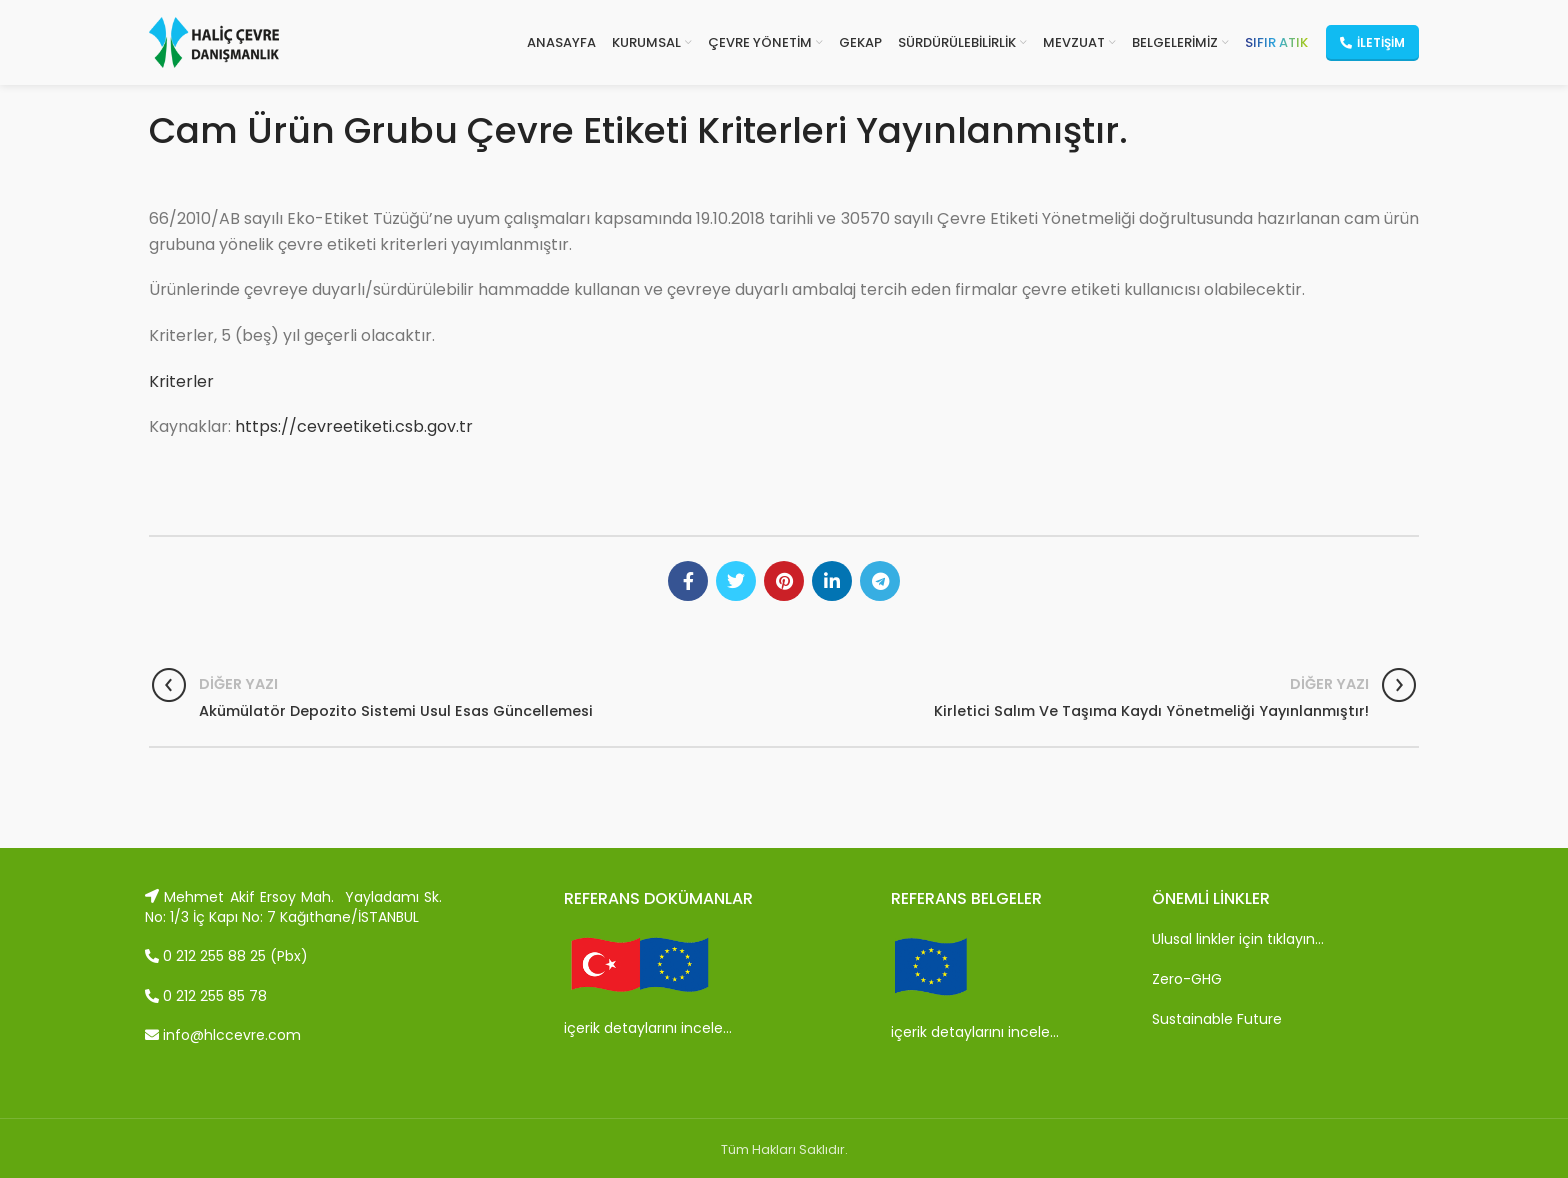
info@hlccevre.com (223, 1035)
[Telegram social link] (880, 581)
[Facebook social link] (688, 581)
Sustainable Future (1217, 1019)
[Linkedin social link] (832, 581)
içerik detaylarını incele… (648, 1028)
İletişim (1372, 42)
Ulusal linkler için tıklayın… (1238, 939)
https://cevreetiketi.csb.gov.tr (354, 426)
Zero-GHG (1187, 979)
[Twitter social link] (736, 581)
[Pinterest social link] (784, 581)
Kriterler (181, 381)
